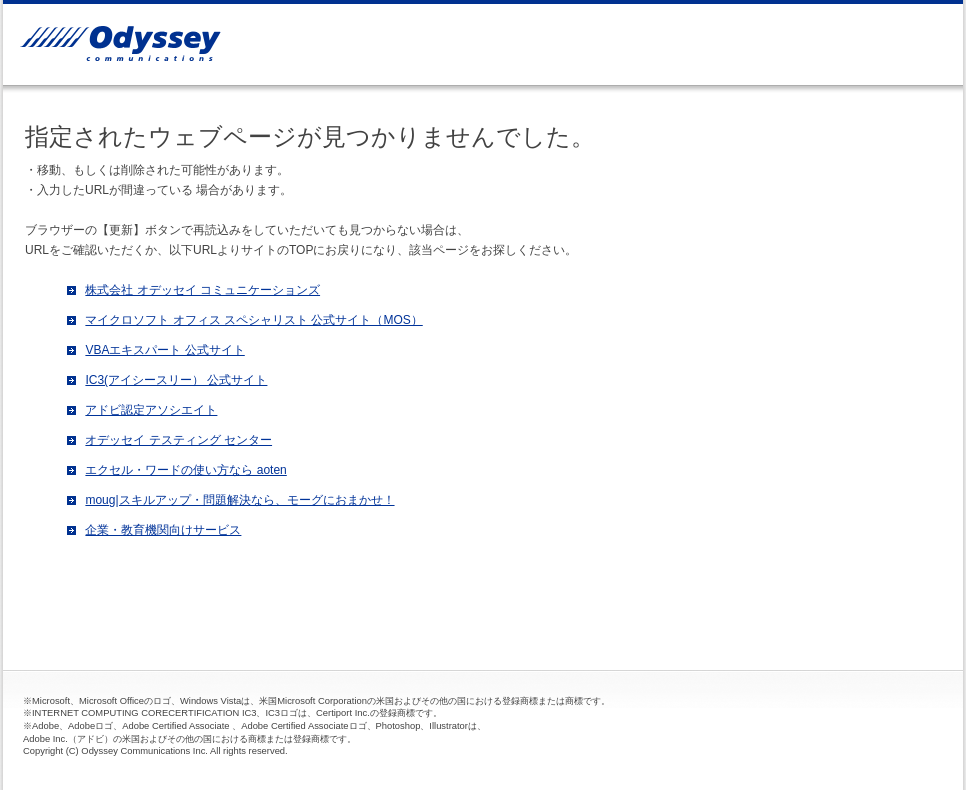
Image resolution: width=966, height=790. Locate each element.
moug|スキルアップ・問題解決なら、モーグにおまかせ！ (239, 500)
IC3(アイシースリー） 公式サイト (176, 380)
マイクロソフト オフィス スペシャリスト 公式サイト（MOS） (253, 320)
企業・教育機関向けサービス (163, 530)
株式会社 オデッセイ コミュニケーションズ (202, 290)
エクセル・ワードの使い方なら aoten (185, 470)
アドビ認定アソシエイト (151, 410)
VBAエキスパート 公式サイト (164, 350)
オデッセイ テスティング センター (178, 440)
